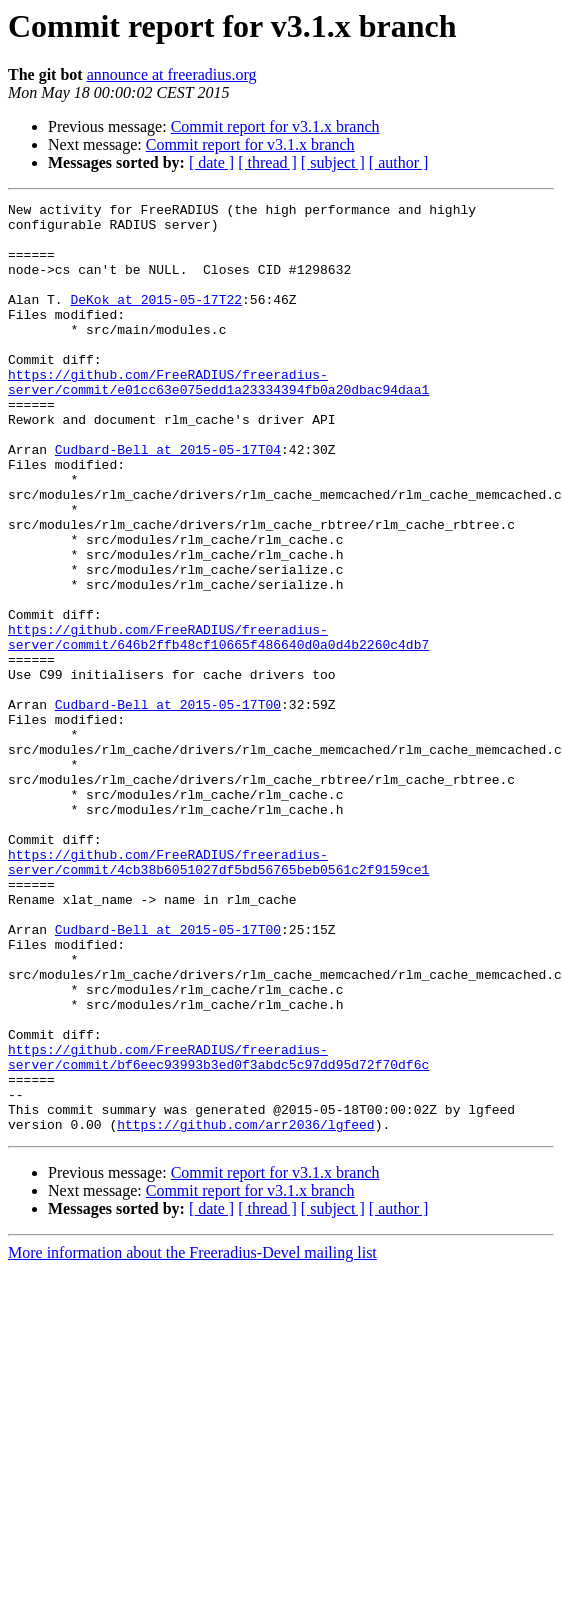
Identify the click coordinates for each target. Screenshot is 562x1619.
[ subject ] (333, 162)
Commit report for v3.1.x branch (275, 126)
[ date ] (211, 162)
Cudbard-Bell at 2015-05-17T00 (168, 806)
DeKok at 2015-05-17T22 (156, 320)
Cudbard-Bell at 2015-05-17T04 (168, 500)
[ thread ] (267, 162)
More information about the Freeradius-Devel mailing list (192, 1438)
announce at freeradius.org (172, 74)
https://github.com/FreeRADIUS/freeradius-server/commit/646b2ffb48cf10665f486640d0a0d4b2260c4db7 (218, 725)
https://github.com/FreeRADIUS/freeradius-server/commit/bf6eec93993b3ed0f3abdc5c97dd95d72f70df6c (218, 1229)
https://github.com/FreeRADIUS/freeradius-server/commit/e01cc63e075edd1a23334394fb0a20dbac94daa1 (218, 419)
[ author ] (399, 162)
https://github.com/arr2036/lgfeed (245, 1310)
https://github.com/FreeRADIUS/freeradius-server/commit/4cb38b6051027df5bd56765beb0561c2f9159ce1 (218, 995)
